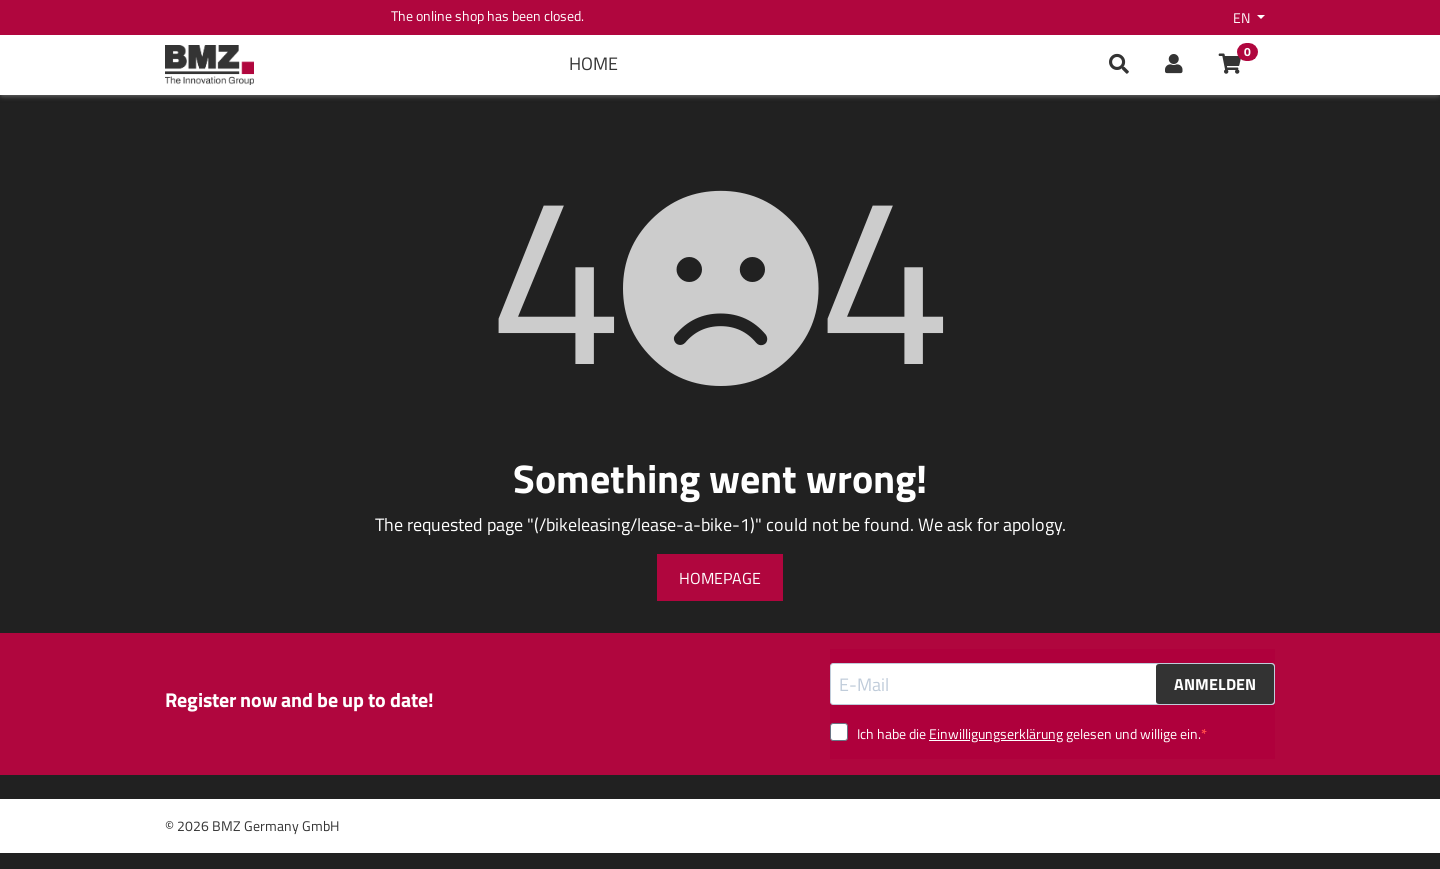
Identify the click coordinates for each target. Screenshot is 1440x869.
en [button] (1243, 17)
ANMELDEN (1215, 684)
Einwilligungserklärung (996, 733)
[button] (1174, 65)
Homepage (720, 578)
